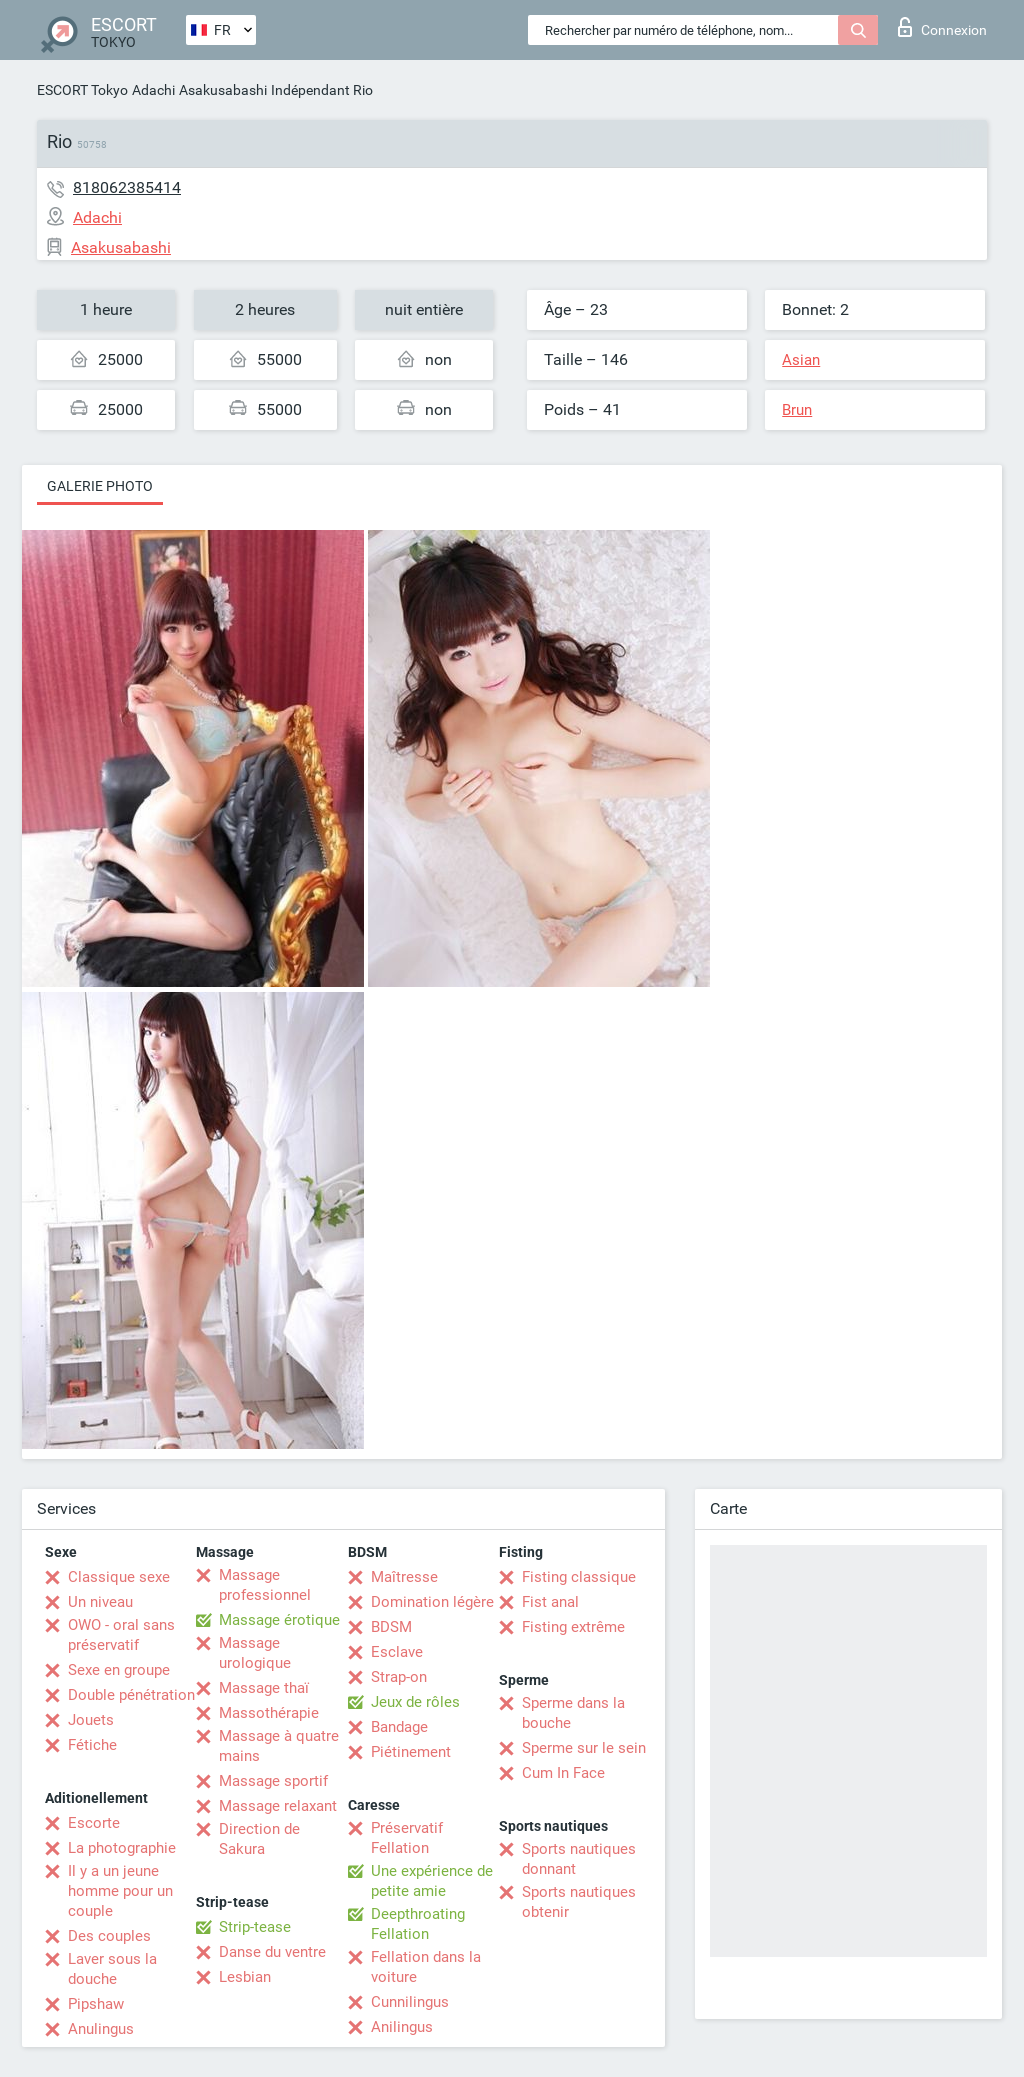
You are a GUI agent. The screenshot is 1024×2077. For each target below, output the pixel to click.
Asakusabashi (223, 90)
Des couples (109, 1936)
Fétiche (92, 1745)
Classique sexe (119, 1577)
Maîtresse (404, 1577)
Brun (797, 410)
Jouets (91, 1720)
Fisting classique (579, 1577)
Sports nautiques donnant (579, 1859)
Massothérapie (269, 1713)
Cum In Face (563, 1773)
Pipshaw (96, 2004)
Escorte (94, 1823)
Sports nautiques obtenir (579, 1902)
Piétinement (411, 1752)
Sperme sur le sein (584, 1748)
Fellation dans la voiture (426, 1967)
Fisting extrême (573, 1627)
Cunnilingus (410, 2002)
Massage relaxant (278, 1806)
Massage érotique (279, 1620)
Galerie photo (100, 486)
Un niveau (100, 1602)
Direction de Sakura (259, 1839)
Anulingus (101, 2029)
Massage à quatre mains (279, 1746)
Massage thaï (264, 1688)
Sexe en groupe (119, 1670)
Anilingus (402, 2027)
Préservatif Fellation (407, 1838)
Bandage (399, 1727)
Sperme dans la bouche (573, 1713)
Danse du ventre (272, 1952)
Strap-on (399, 1677)
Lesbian (245, 1977)
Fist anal (550, 1602)
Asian (801, 360)
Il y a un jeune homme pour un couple (120, 1891)
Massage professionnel (265, 1585)
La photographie (122, 1848)
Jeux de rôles (415, 1702)
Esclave (397, 1652)
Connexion (942, 27)
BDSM (391, 1627)
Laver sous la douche (112, 1969)
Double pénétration (131, 1695)
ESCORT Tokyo (82, 90)
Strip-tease (255, 1927)
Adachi (153, 90)
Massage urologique (255, 1653)
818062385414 (127, 187)
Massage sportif (273, 1781)
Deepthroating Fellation (418, 1924)
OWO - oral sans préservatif (121, 1635)
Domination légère (432, 1602)
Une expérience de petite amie (432, 1881)
